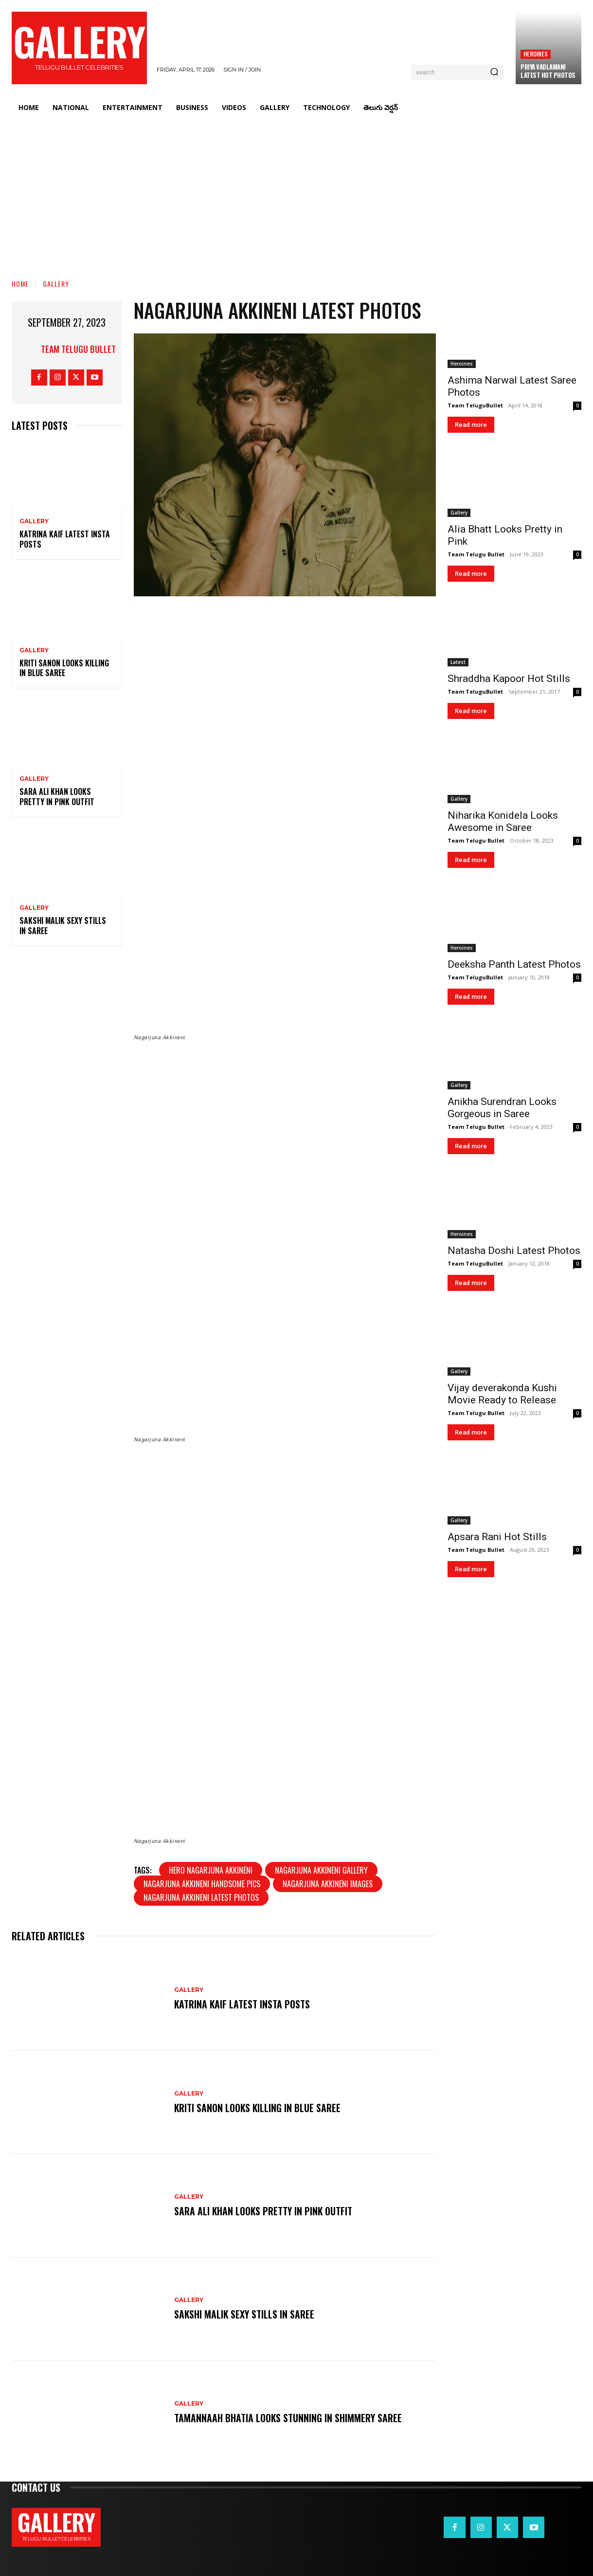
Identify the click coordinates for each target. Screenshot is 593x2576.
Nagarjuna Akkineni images (328, 1884)
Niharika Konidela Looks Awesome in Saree (503, 821)
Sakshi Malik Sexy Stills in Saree (62, 926)
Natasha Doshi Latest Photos (514, 1250)
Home (20, 283)
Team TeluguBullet (475, 405)
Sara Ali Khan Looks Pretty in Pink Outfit (56, 797)
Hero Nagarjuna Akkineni (210, 1870)
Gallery (56, 283)
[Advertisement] (297, 192)
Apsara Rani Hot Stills (497, 1537)
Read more (471, 424)
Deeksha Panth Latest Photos (514, 964)
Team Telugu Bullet (78, 349)
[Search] (494, 72)
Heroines (535, 54)
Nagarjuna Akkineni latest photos (201, 1897)
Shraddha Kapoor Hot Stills (509, 678)
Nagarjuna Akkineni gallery (321, 1870)
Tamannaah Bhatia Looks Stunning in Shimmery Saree (288, 2417)
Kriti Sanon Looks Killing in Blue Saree (64, 668)
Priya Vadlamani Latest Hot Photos (548, 71)
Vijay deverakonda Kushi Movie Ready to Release (502, 1394)
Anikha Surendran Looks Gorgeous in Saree (502, 1108)
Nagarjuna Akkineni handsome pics (202, 1884)
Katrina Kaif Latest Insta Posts (64, 539)
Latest (458, 662)
